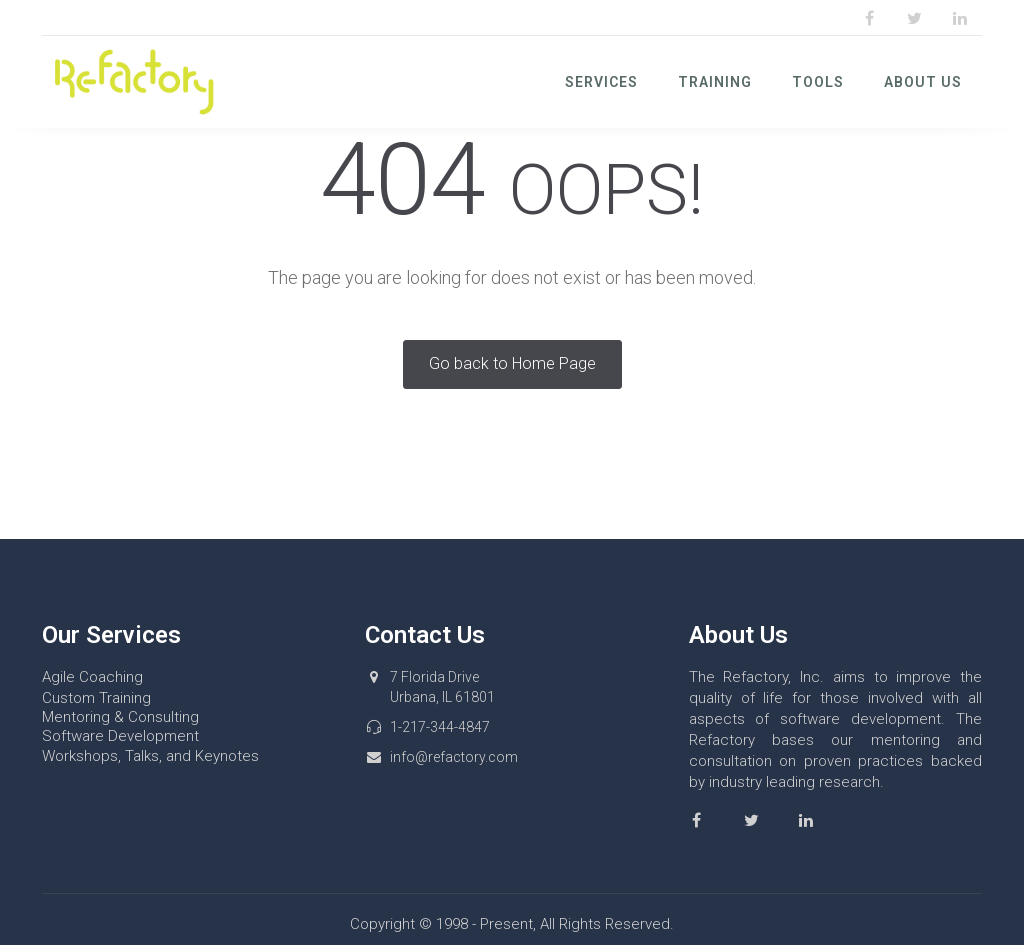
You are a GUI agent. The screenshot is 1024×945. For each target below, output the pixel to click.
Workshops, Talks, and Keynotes (150, 756)
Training (715, 82)
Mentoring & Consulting (120, 717)
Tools (818, 82)
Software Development (120, 736)
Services (601, 82)
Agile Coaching (92, 677)
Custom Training (96, 698)
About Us (923, 82)
